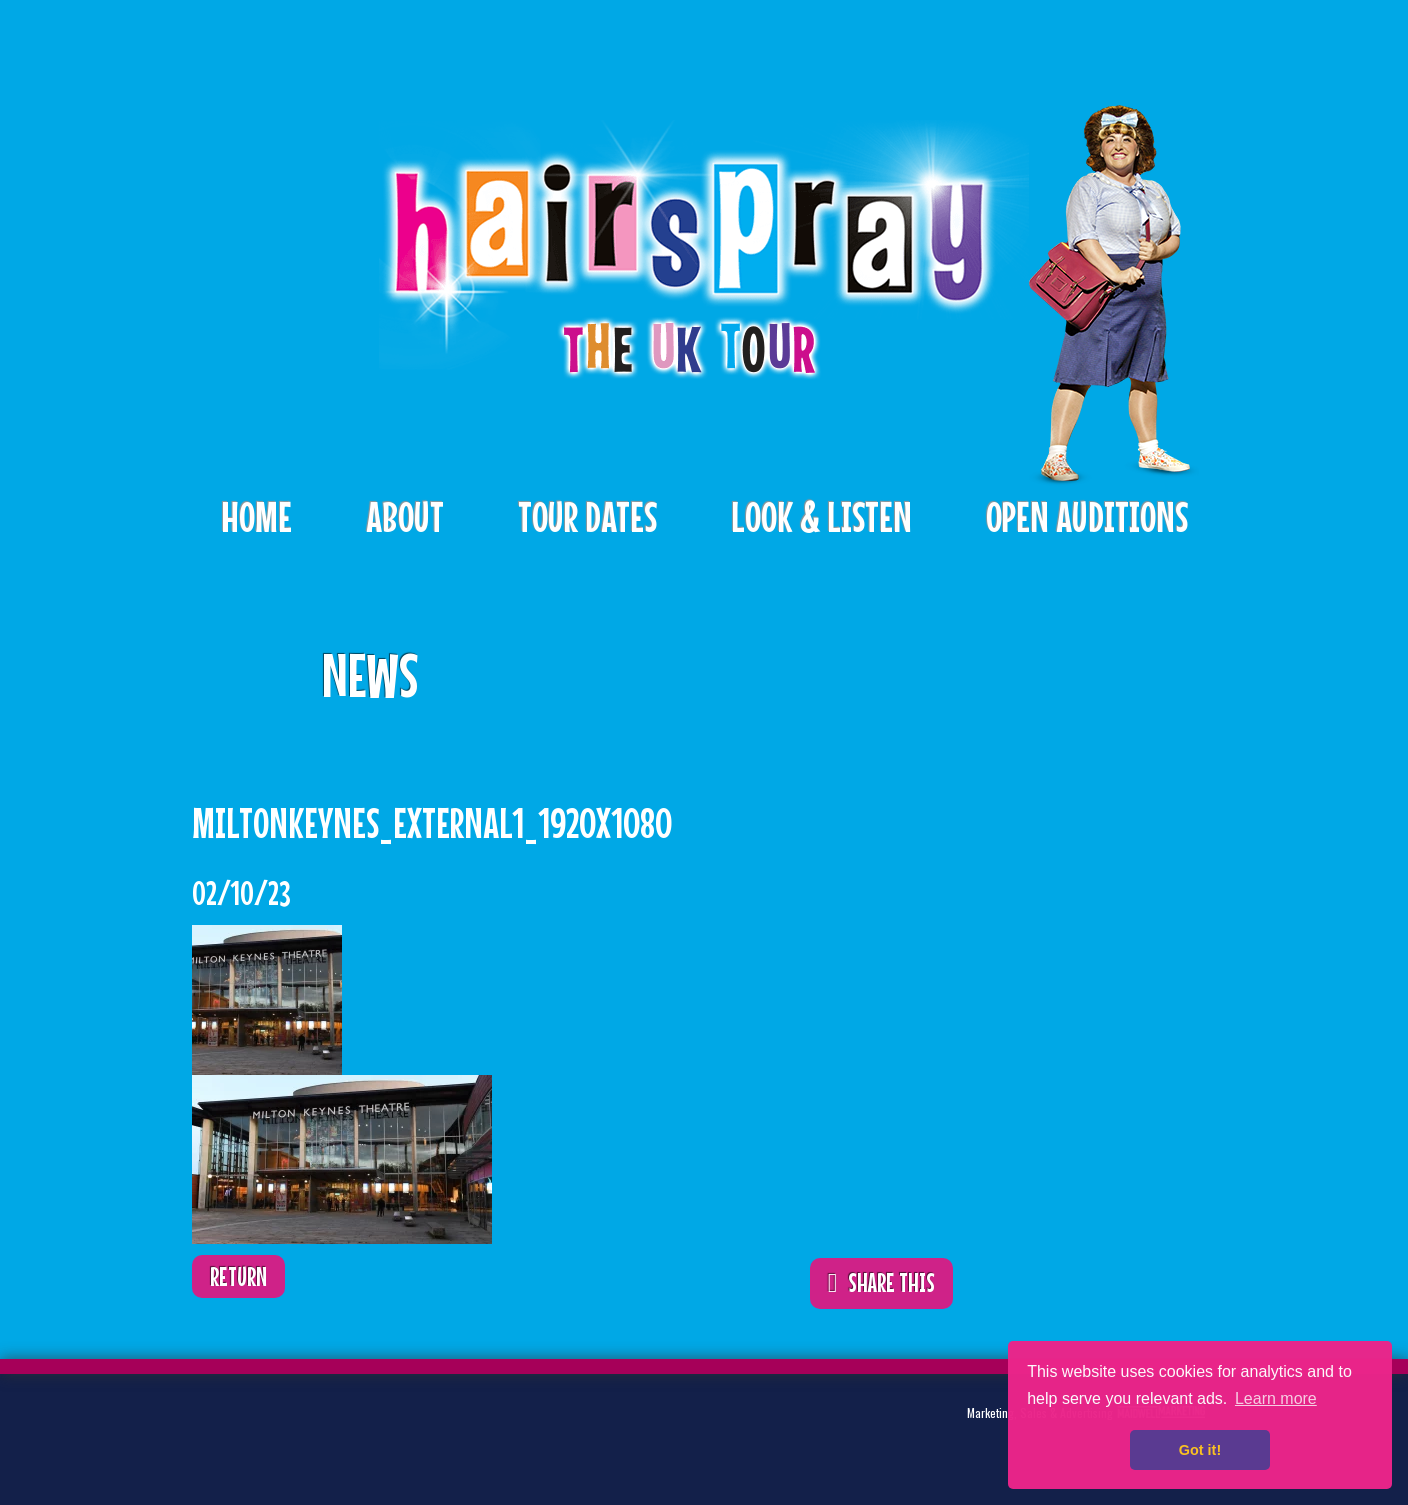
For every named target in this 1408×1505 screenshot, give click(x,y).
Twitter (258, 1429)
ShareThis (908, 661)
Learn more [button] (1276, 1398)
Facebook (320, 1429)
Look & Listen (821, 516)
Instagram (382, 1429)
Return (238, 1276)
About (405, 516)
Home (256, 516)
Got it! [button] (1200, 1450)
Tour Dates (587, 516)
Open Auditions (1087, 516)
